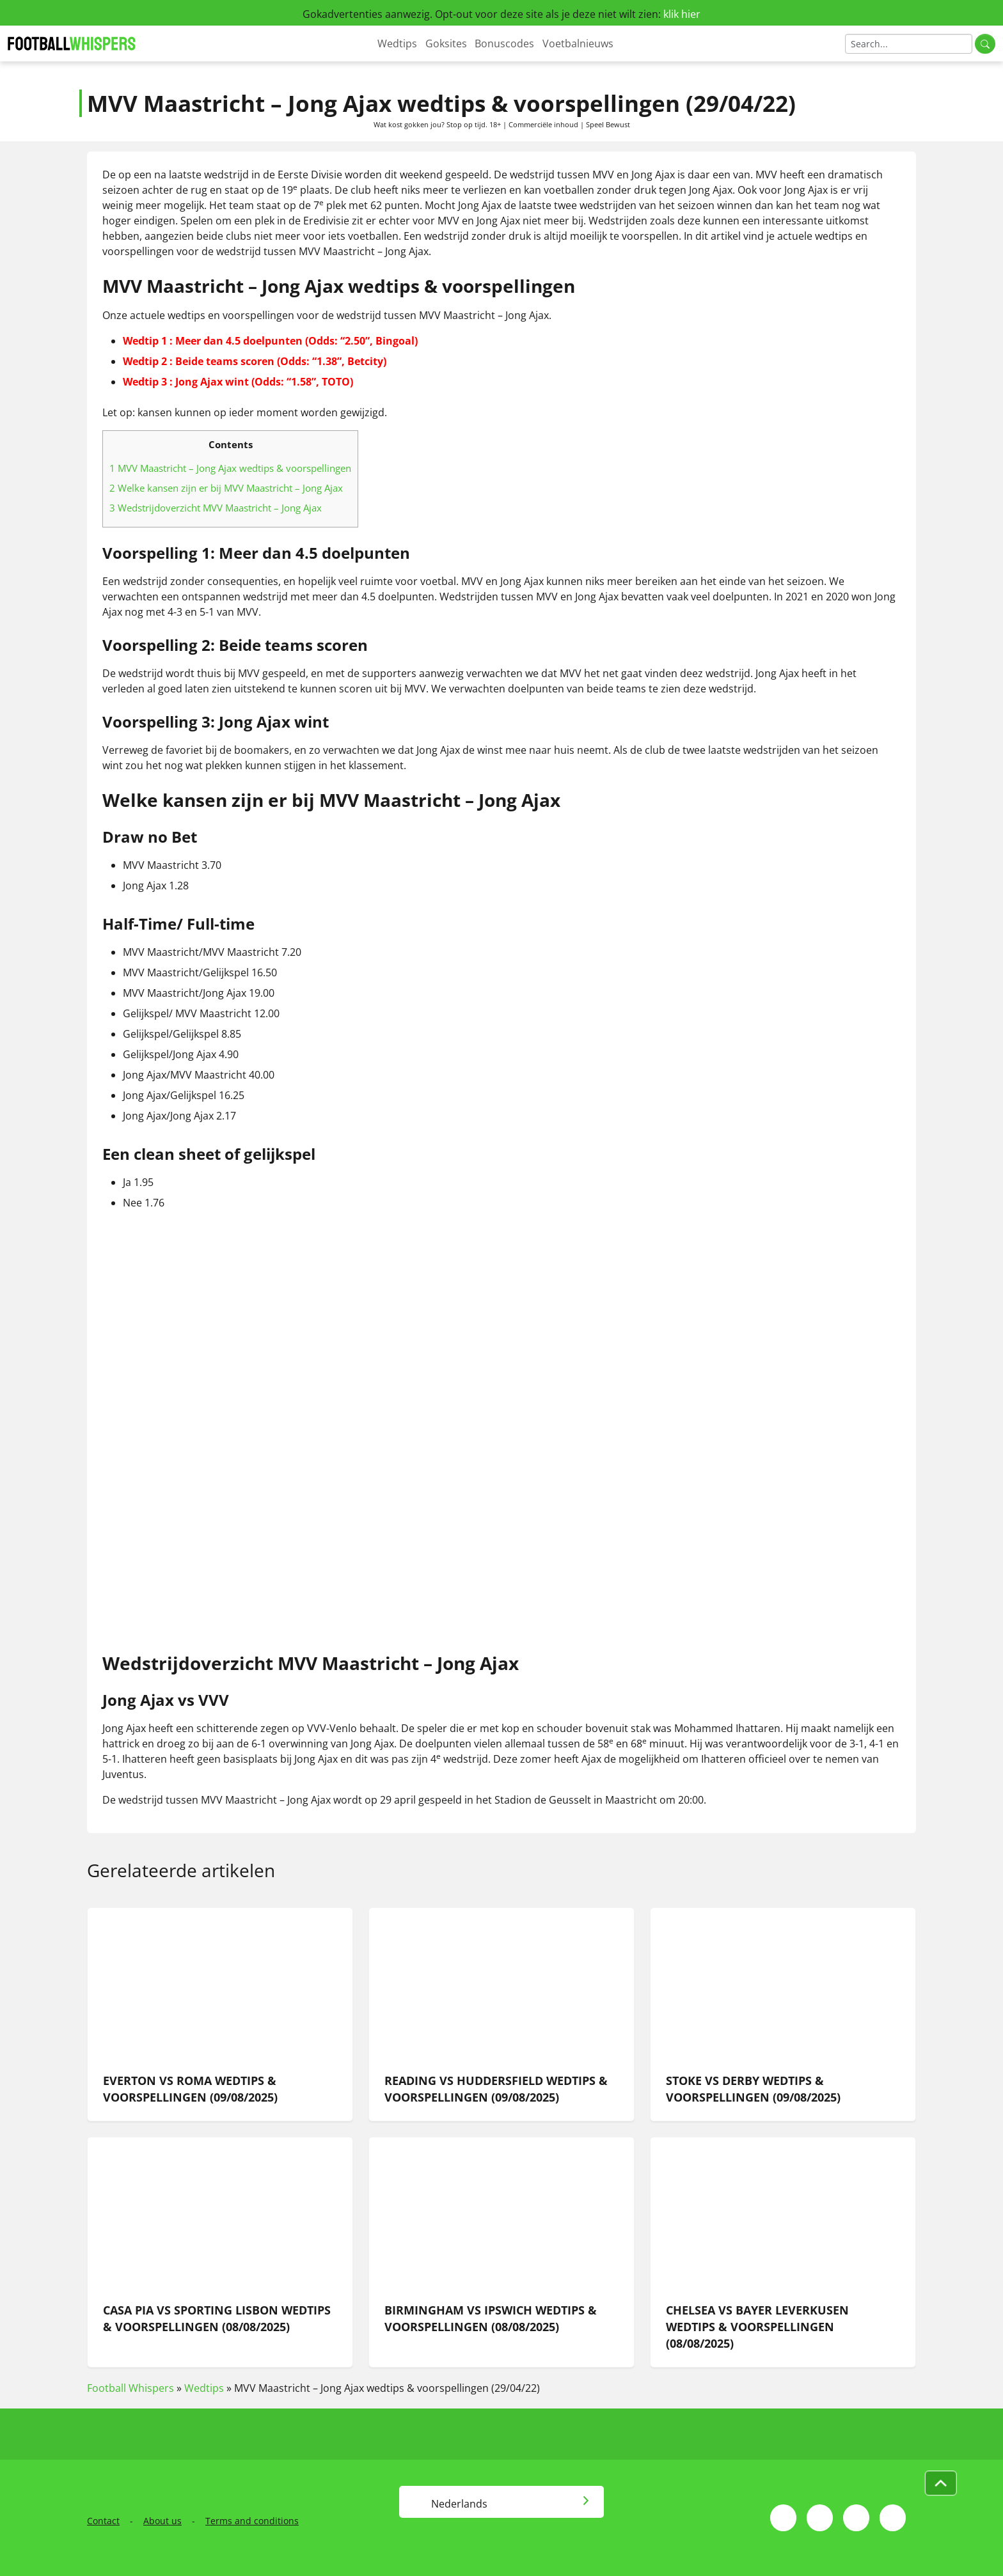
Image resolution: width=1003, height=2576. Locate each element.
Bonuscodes (504, 43)
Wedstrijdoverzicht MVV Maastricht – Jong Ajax (215, 507)
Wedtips (397, 43)
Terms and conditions (252, 2521)
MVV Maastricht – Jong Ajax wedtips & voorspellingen (230, 468)
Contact (103, 2521)
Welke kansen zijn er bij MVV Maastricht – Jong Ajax (226, 487)
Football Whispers (130, 2388)
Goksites (446, 43)
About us (162, 2521)
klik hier (681, 14)
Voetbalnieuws (577, 43)
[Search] (908, 44)
